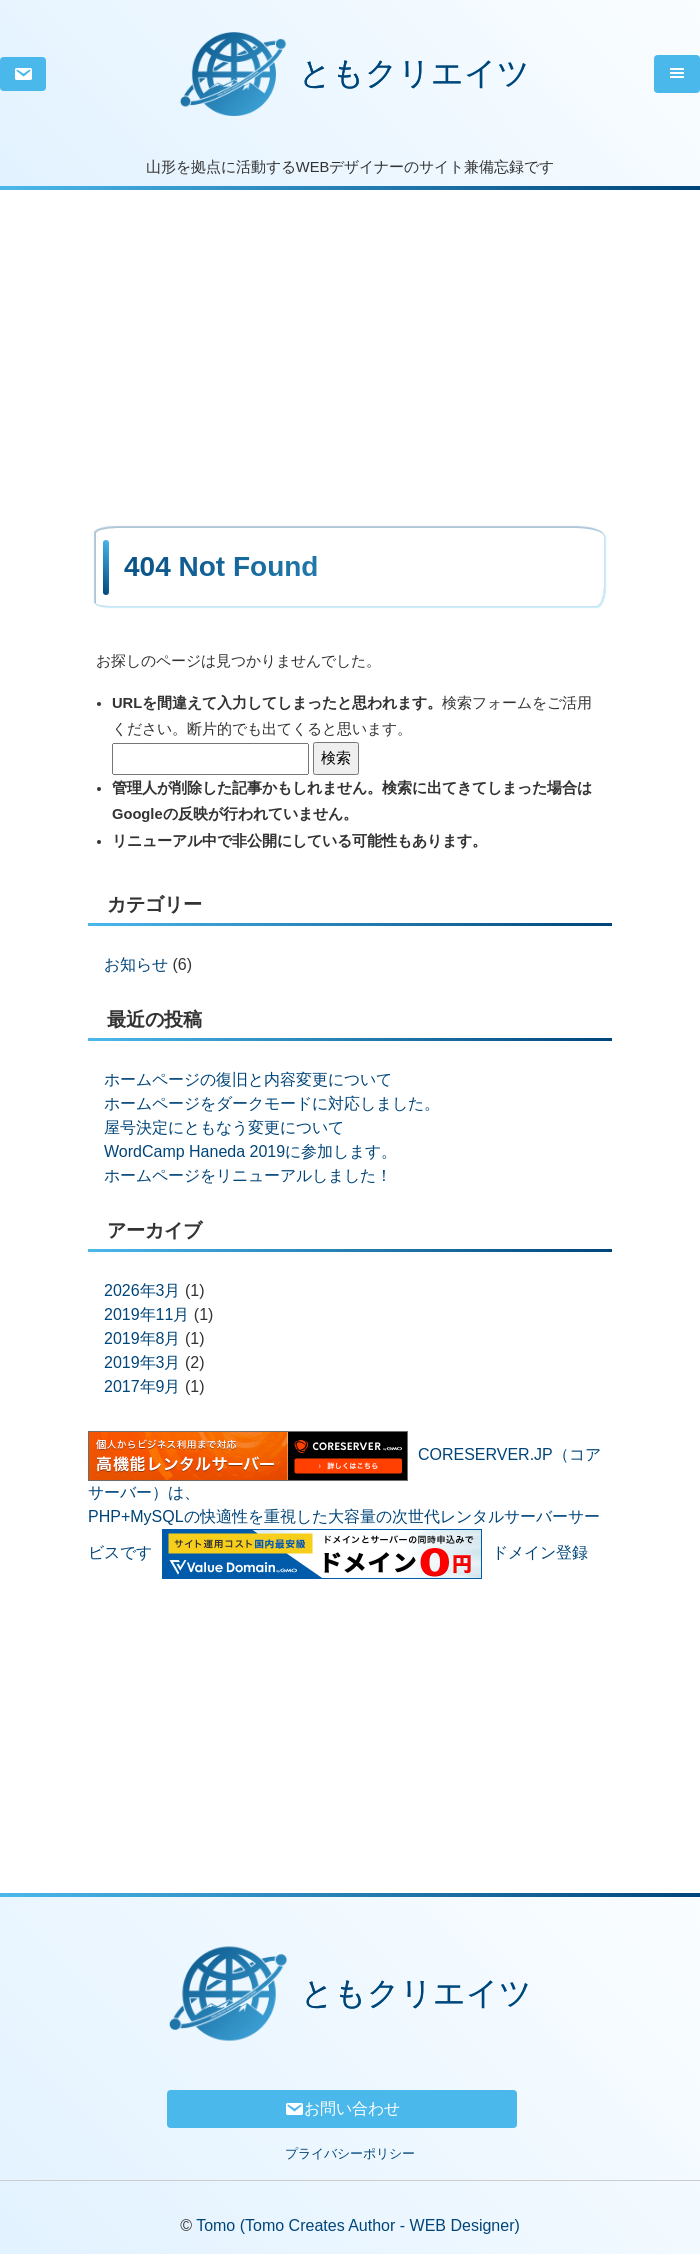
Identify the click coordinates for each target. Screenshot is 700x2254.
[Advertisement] (350, 330)
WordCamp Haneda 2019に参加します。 (250, 1151)
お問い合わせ (342, 2109)
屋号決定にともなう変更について (224, 1127)
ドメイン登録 (540, 1553)
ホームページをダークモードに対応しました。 (272, 1103)
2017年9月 (142, 1386)
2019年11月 (146, 1314)
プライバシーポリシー (350, 2153)
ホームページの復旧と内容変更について (248, 1079)
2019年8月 (142, 1338)
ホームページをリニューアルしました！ (248, 1175)
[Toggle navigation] (677, 74)
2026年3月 (142, 1290)
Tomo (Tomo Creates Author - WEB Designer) (358, 2225)
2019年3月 (142, 1362)
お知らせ (136, 964)
